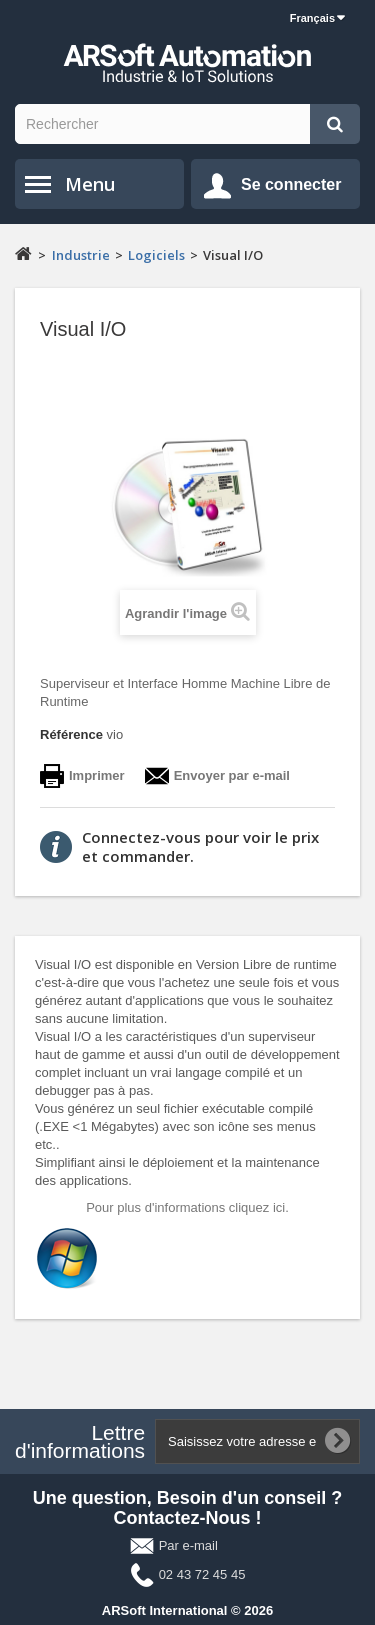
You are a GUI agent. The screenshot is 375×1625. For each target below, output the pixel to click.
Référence (71, 734)
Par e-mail (188, 1545)
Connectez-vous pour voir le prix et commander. (200, 846)
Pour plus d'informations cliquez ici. (187, 1207)
